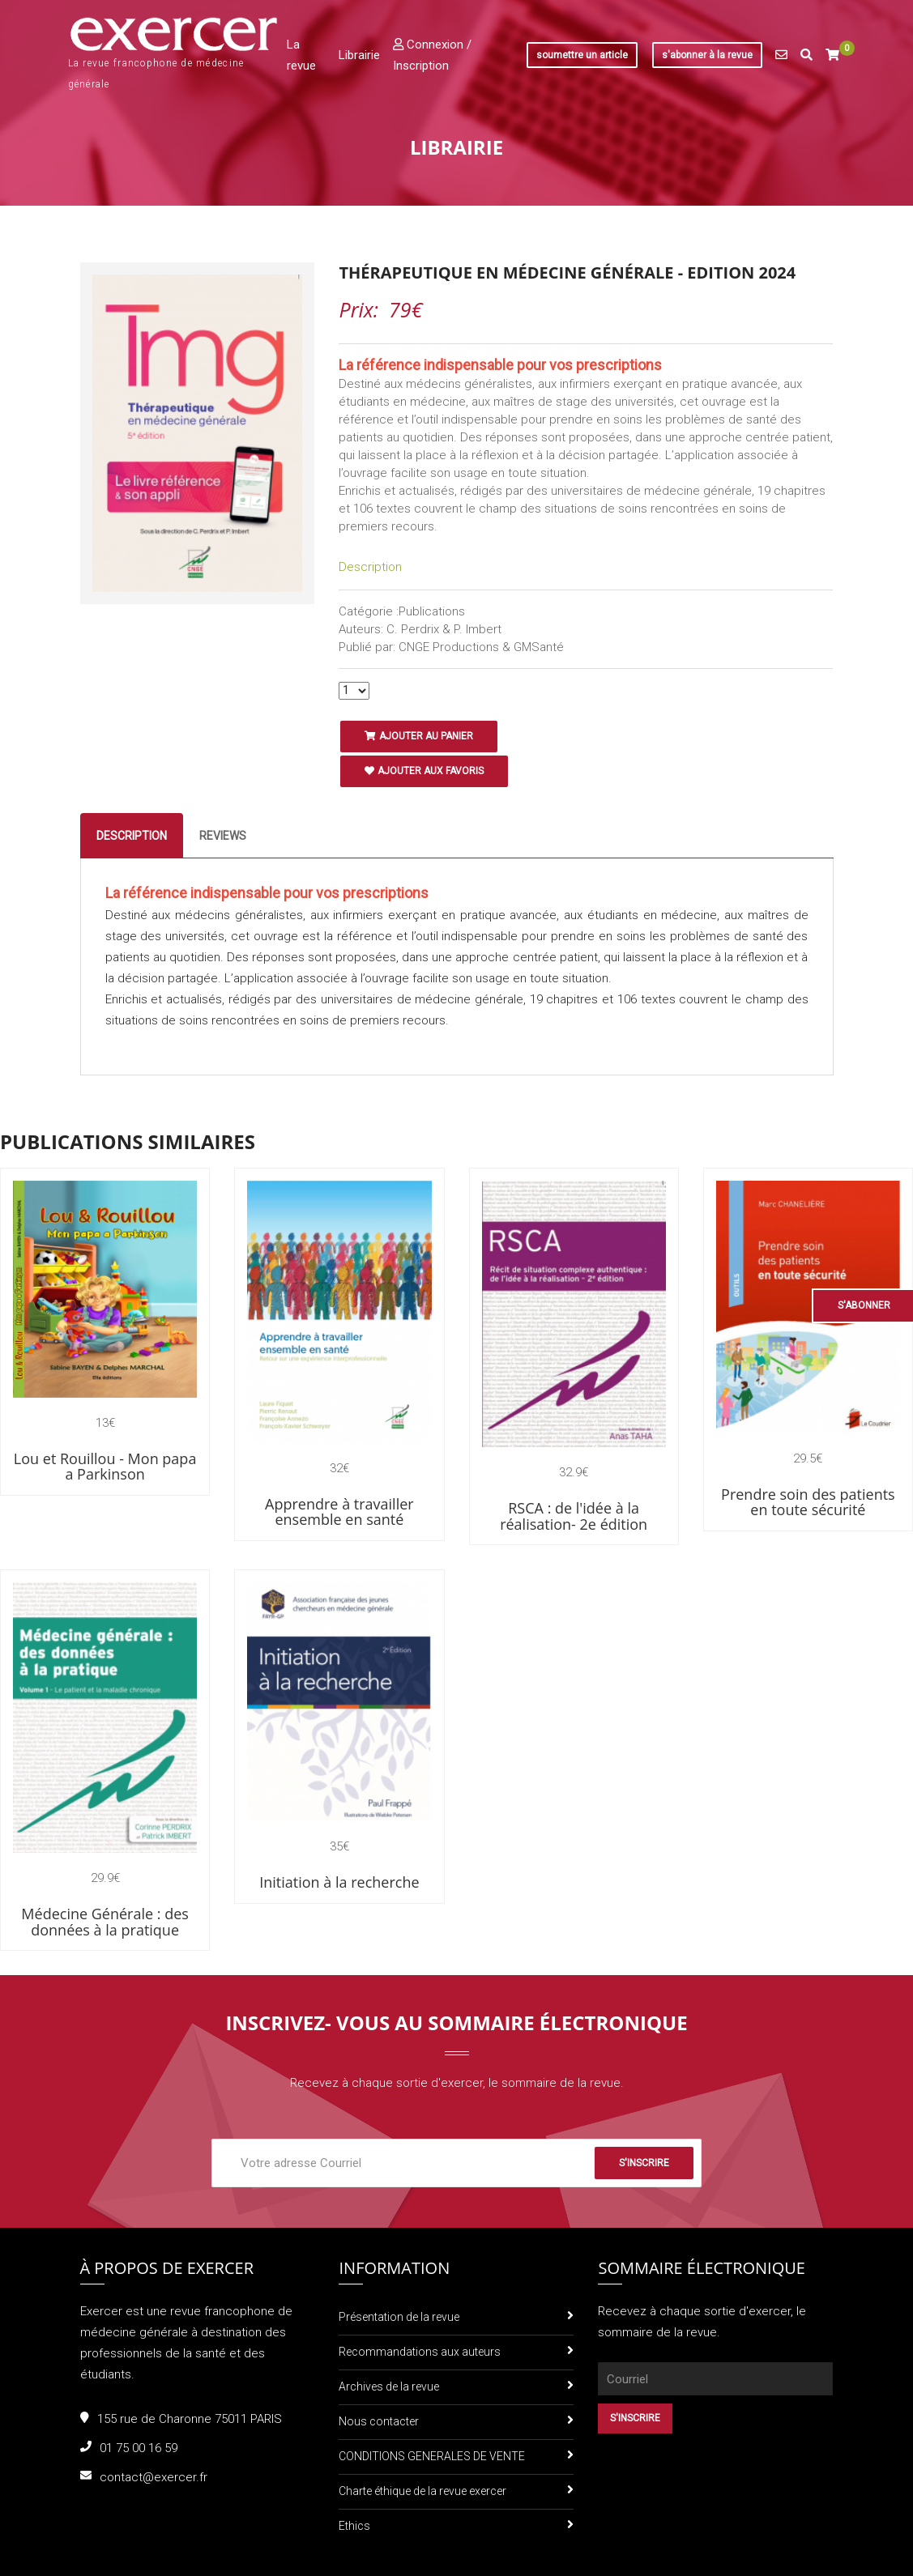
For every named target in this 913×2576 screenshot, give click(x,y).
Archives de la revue (389, 2386)
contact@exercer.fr (153, 2477)
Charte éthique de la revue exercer (422, 2490)
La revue (301, 55)
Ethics (354, 2525)
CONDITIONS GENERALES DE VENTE (432, 2456)
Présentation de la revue (399, 2316)
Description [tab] (131, 835)
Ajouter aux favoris (424, 771)
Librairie (359, 55)
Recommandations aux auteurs (420, 2351)
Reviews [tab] (222, 835)
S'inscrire (644, 2163)
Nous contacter (379, 2421)
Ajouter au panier (419, 736)
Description (370, 567)
